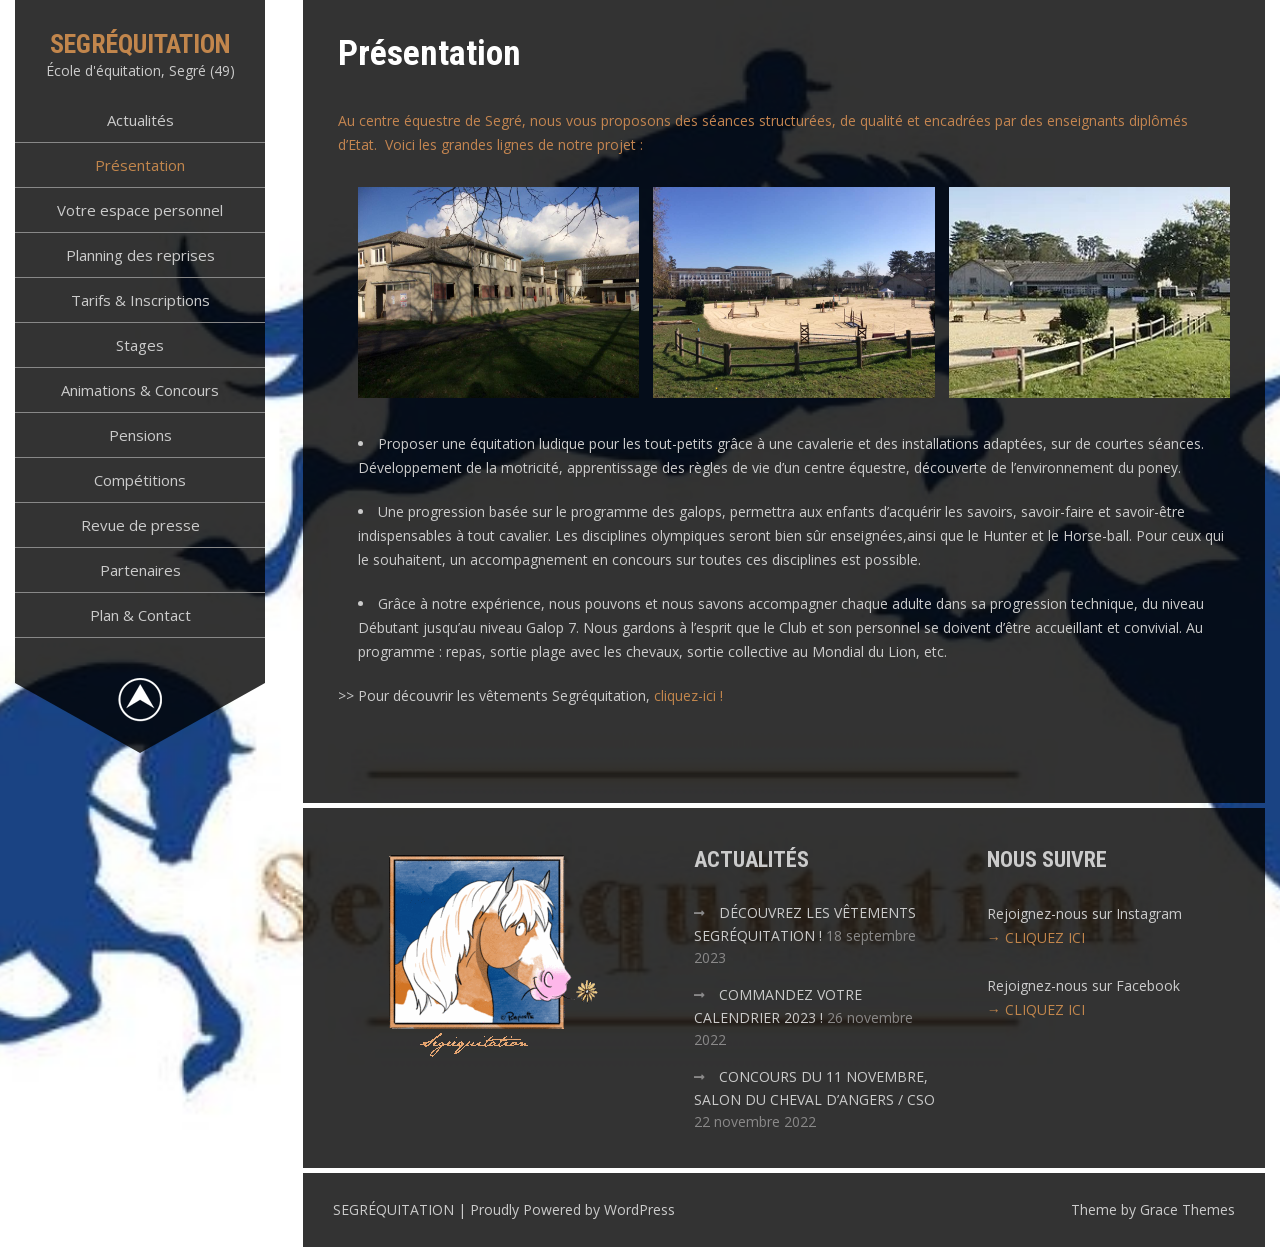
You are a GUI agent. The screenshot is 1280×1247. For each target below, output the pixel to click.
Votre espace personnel (140, 210)
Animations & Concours (140, 390)
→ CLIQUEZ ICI (1036, 937)
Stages (140, 345)
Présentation (140, 165)
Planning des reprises (140, 255)
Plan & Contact (140, 615)
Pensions (140, 435)
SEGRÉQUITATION (140, 44)
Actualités (140, 120)
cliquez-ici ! (688, 695)
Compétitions (140, 480)
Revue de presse (140, 525)
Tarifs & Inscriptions (140, 300)
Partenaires (140, 570)
